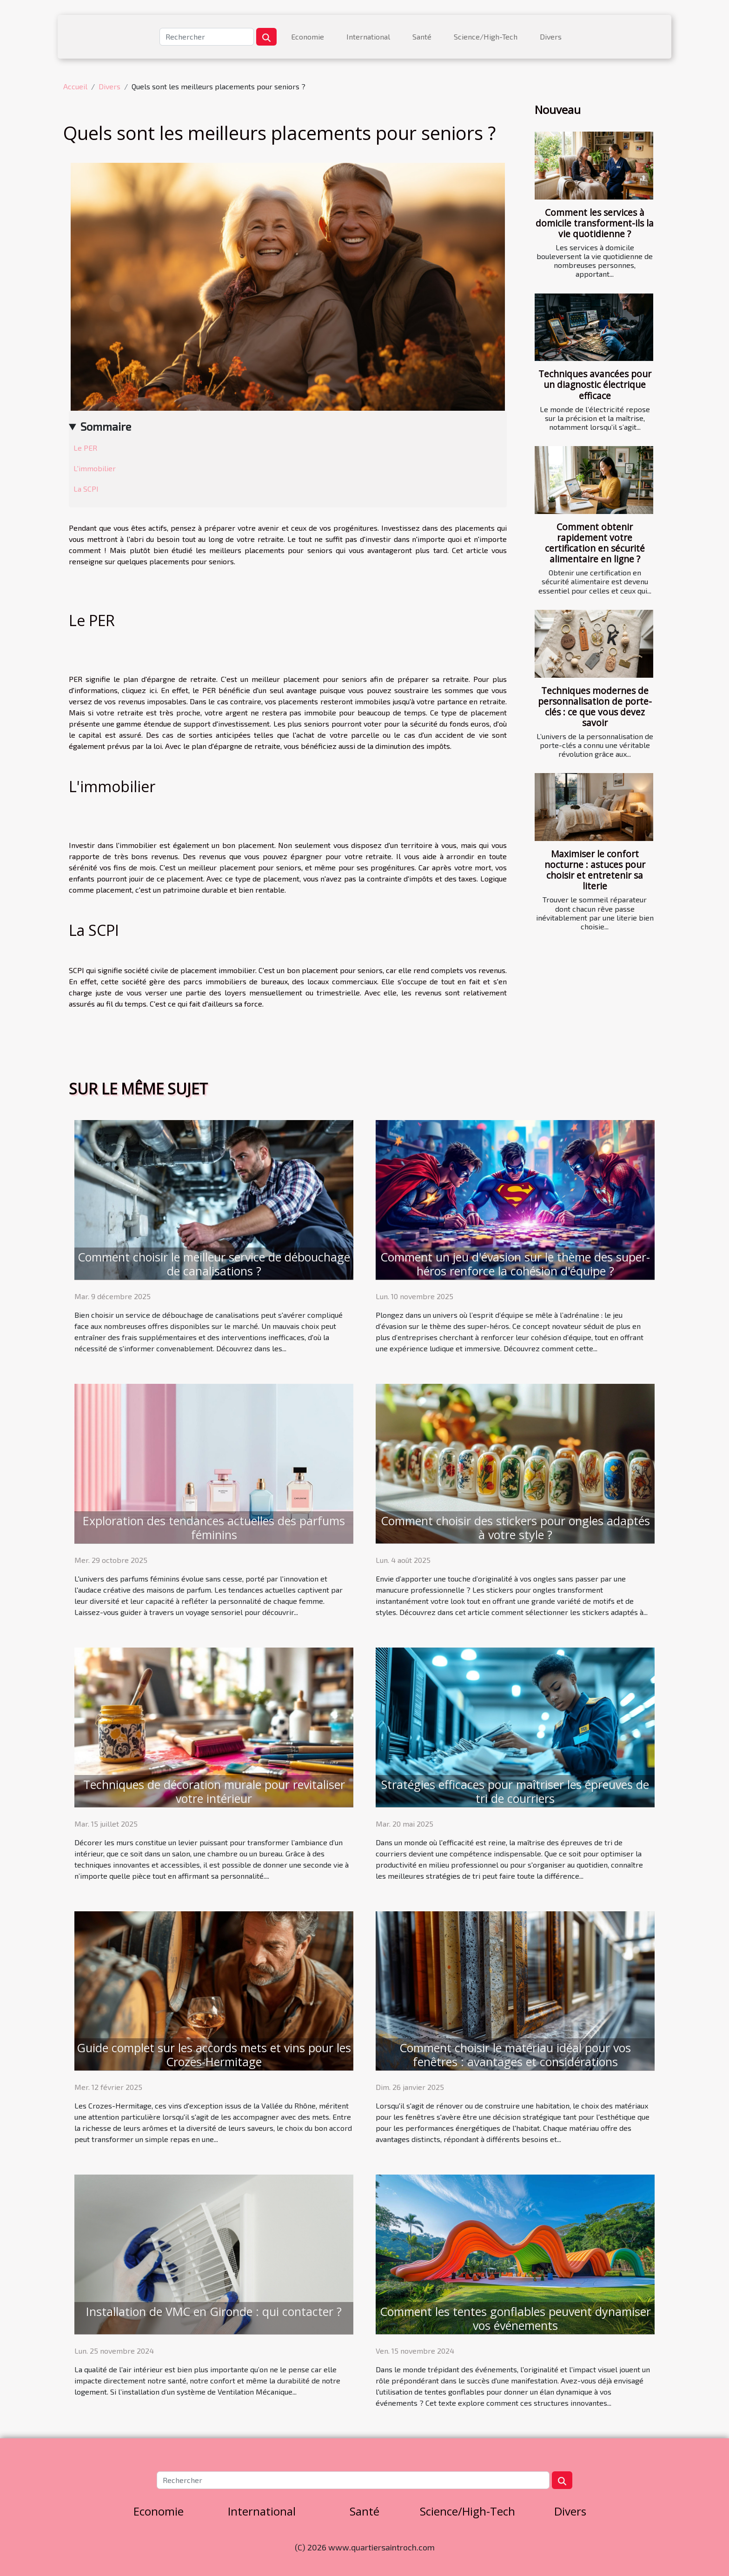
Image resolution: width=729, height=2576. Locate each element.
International (368, 36)
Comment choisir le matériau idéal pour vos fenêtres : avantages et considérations (515, 2054)
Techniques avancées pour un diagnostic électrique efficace (594, 384)
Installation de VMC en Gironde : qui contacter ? (214, 2311)
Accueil (75, 86)
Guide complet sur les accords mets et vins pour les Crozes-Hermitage (214, 2054)
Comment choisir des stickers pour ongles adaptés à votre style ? (515, 1527)
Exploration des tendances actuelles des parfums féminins (214, 1527)
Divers (551, 36)
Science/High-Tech (485, 36)
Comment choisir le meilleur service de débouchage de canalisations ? (214, 1264)
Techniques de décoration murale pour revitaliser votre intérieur (214, 1791)
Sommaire (105, 426)
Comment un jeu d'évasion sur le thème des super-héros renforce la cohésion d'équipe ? (515, 1264)
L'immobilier (95, 468)
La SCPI (86, 488)
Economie (307, 36)
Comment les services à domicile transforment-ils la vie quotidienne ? (595, 223)
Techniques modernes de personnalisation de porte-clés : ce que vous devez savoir (595, 706)
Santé (421, 36)
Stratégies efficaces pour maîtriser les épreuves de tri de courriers (515, 1791)
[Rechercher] (206, 37)
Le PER (86, 447)
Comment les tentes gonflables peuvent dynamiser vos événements (515, 2318)
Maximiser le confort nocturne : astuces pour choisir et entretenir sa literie (594, 870)
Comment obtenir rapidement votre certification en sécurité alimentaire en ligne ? (595, 543)
